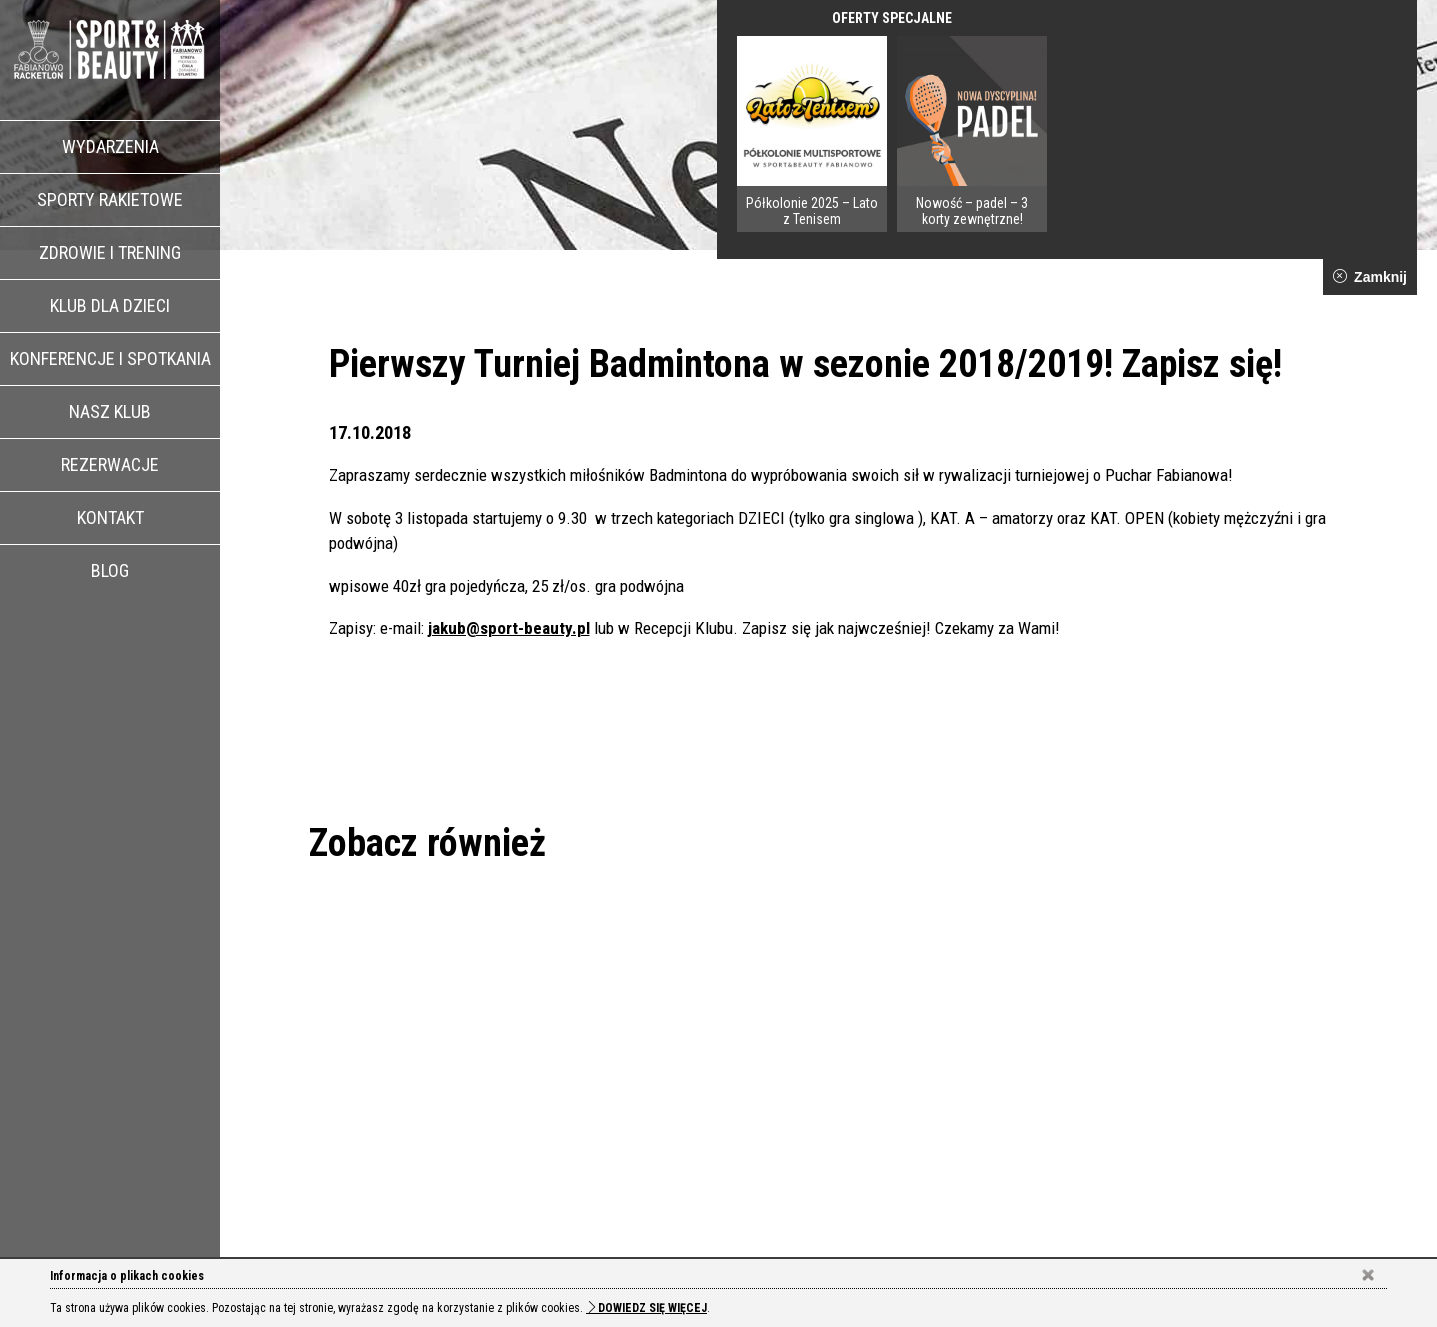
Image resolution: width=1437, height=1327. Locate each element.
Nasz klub (110, 411)
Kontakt (110, 517)
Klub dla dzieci (110, 305)
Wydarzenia (110, 146)
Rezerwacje (110, 464)
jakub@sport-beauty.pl (509, 628)
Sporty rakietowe (110, 199)
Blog (110, 570)
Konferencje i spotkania (110, 358)
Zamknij (1370, 277)
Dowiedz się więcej (646, 1308)
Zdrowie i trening (110, 252)
